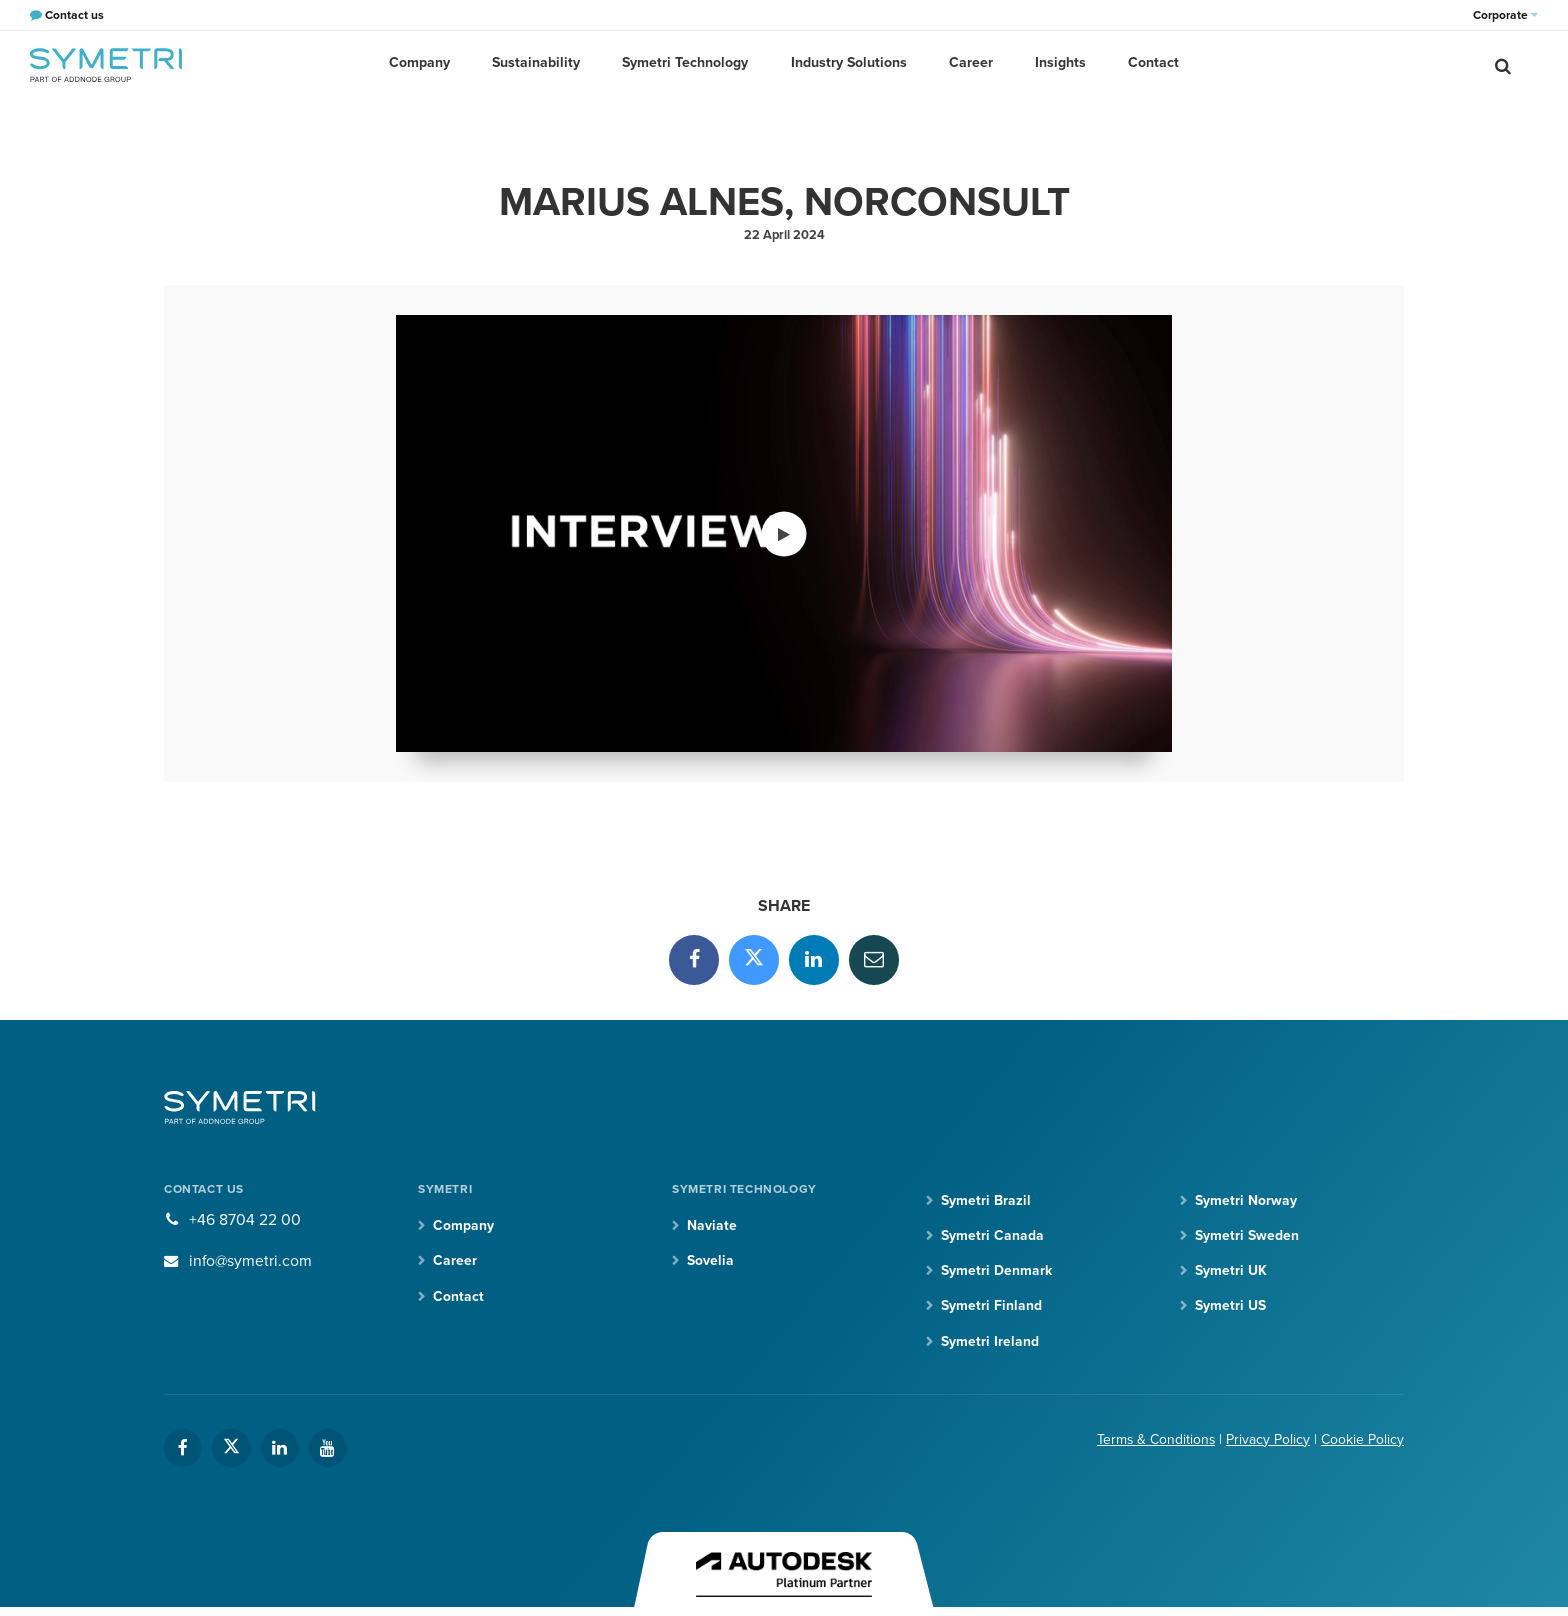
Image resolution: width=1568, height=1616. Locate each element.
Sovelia (710, 1261)
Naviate (712, 1226)
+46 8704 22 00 (245, 1221)
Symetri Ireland (990, 1342)
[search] (1503, 65)
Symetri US (1230, 1306)
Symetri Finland (991, 1306)
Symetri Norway (1246, 1200)
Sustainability (541, 64)
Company (426, 64)
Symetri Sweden (1247, 1236)
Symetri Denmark (996, 1271)
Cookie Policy (1362, 1440)
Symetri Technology (688, 64)
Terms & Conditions (1155, 1440)
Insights (1056, 64)
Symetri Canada (992, 1236)
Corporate (1505, 15)
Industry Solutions (849, 64)
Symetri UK (1231, 1271)
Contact (1147, 64)
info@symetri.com (251, 1261)
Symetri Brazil (986, 1200)
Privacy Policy (1268, 1440)
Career (969, 64)
